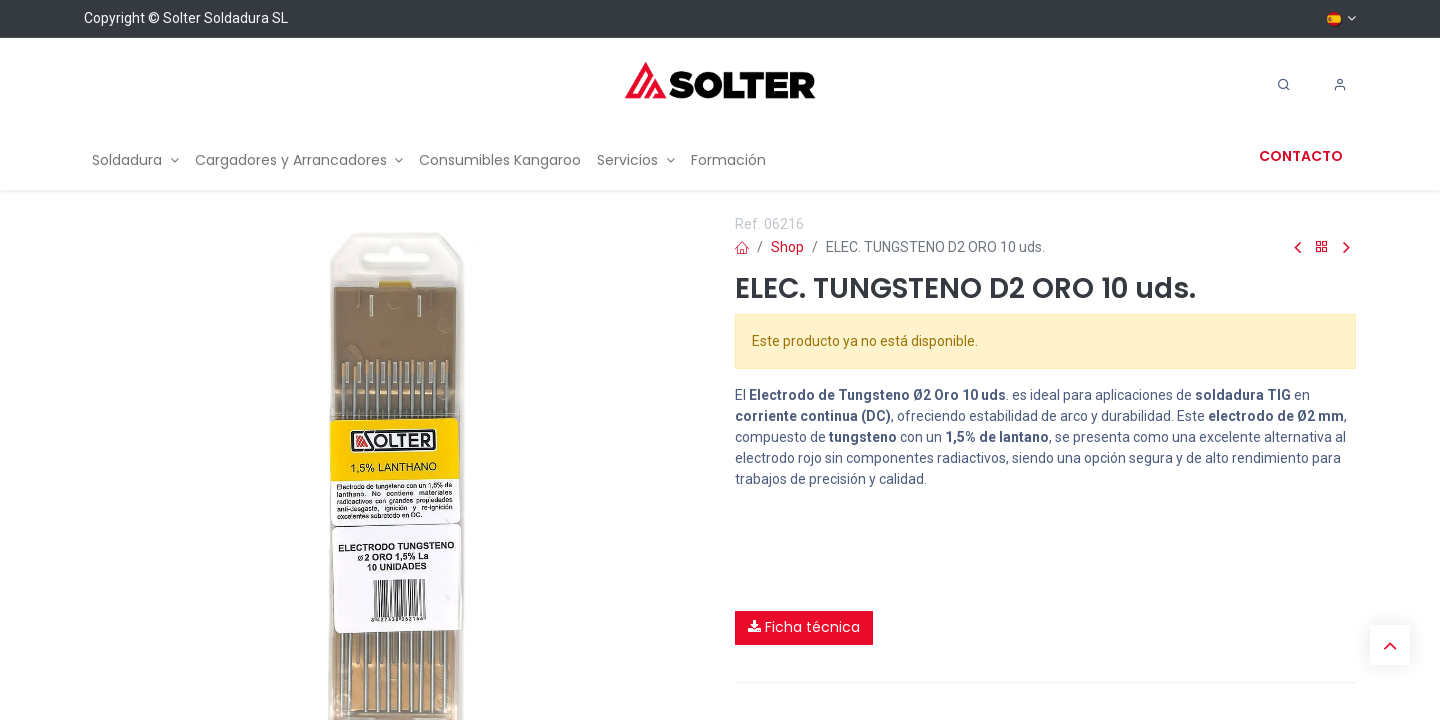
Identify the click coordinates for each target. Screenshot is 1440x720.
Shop (787, 247)
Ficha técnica (804, 627)
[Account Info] (1340, 85)
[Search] (1284, 85)
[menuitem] (135, 160)
